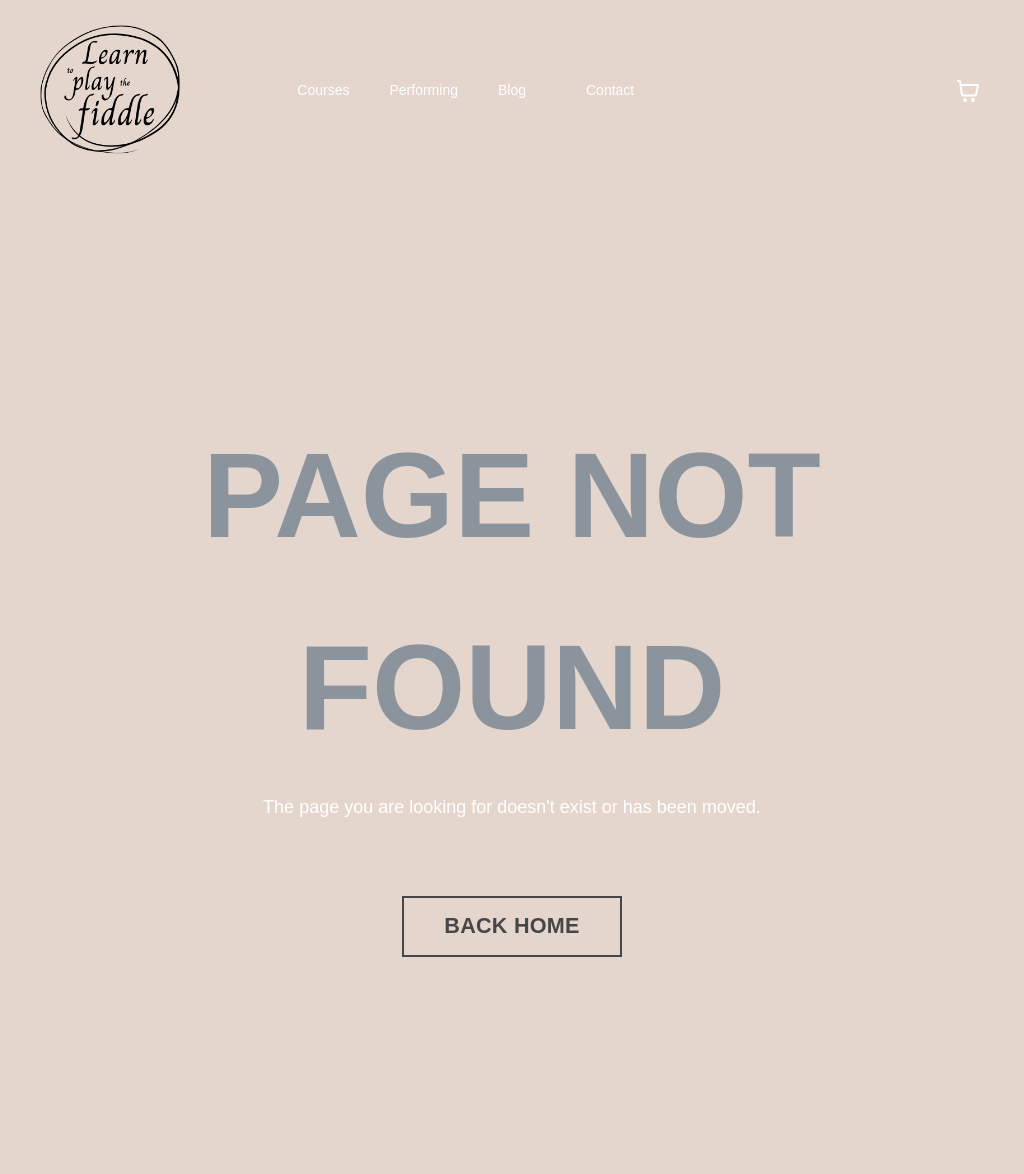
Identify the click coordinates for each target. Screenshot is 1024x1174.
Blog (512, 90)
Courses (323, 90)
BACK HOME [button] (511, 925)
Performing (424, 90)
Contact (610, 90)
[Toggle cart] (968, 91)
